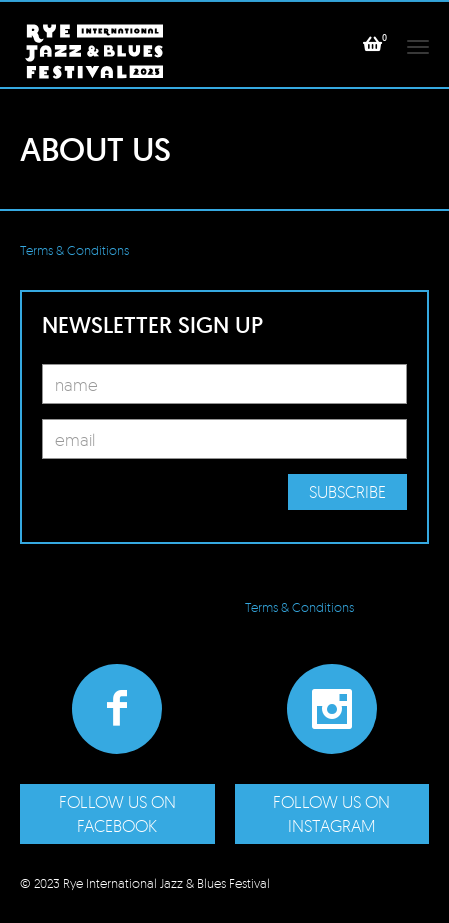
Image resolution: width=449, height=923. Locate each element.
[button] (372, 44)
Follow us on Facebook (117, 813)
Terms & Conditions (74, 250)
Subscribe (347, 491)
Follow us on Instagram (331, 813)
